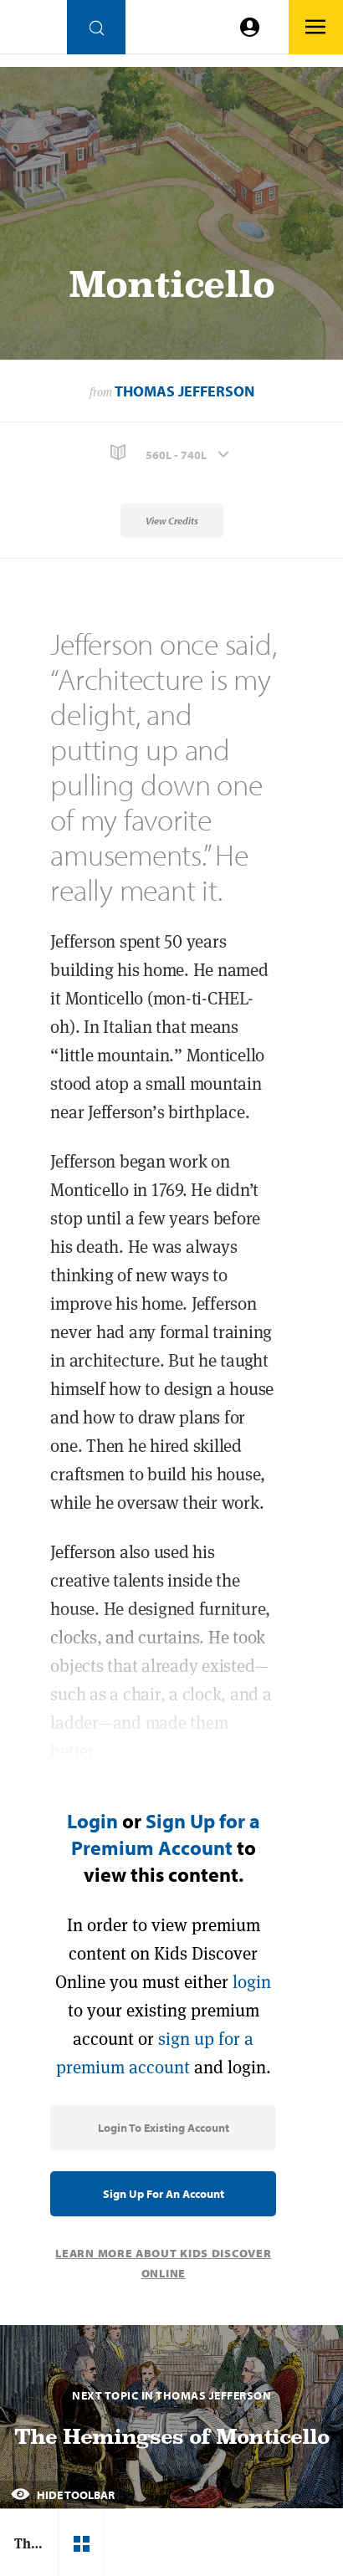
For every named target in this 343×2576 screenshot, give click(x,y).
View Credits (172, 520)
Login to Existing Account (163, 2127)
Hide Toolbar (63, 2494)
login (252, 1981)
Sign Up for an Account (163, 2193)
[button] (171, 453)
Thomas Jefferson (184, 391)
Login (92, 1820)
